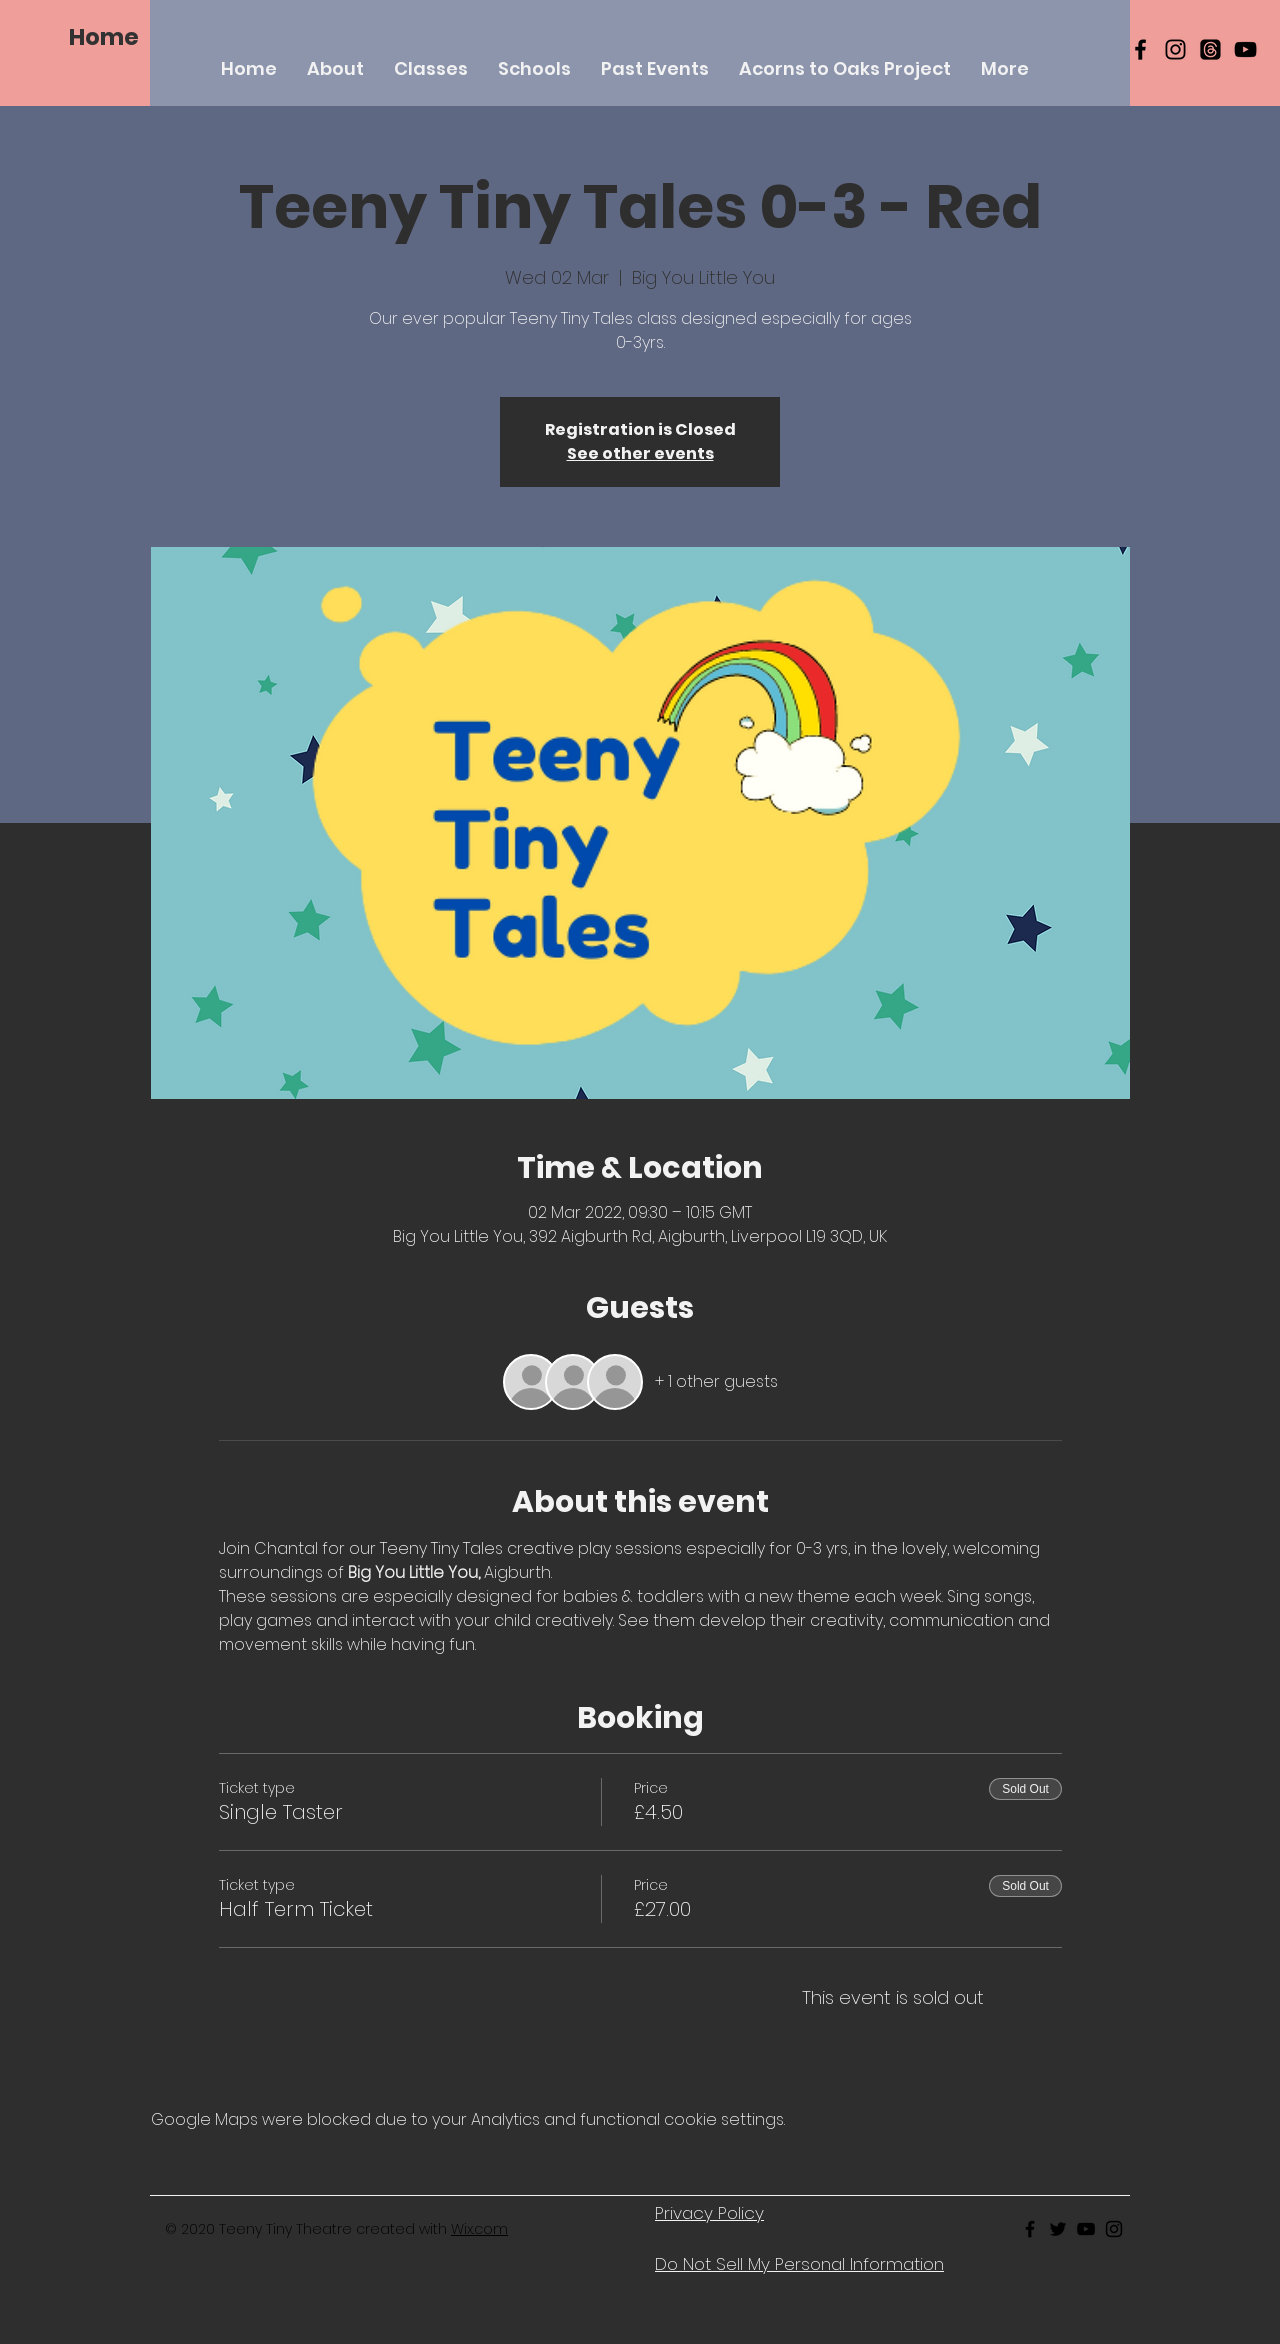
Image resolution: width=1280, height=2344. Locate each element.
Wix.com (479, 2229)
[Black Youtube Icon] (1086, 2229)
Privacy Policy (709, 2213)
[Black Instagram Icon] (1175, 49)
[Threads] (1210, 49)
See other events (640, 453)
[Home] (104, 37)
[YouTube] (1245, 49)
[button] (431, 68)
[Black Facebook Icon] (1140, 49)
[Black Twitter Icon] (1058, 2229)
